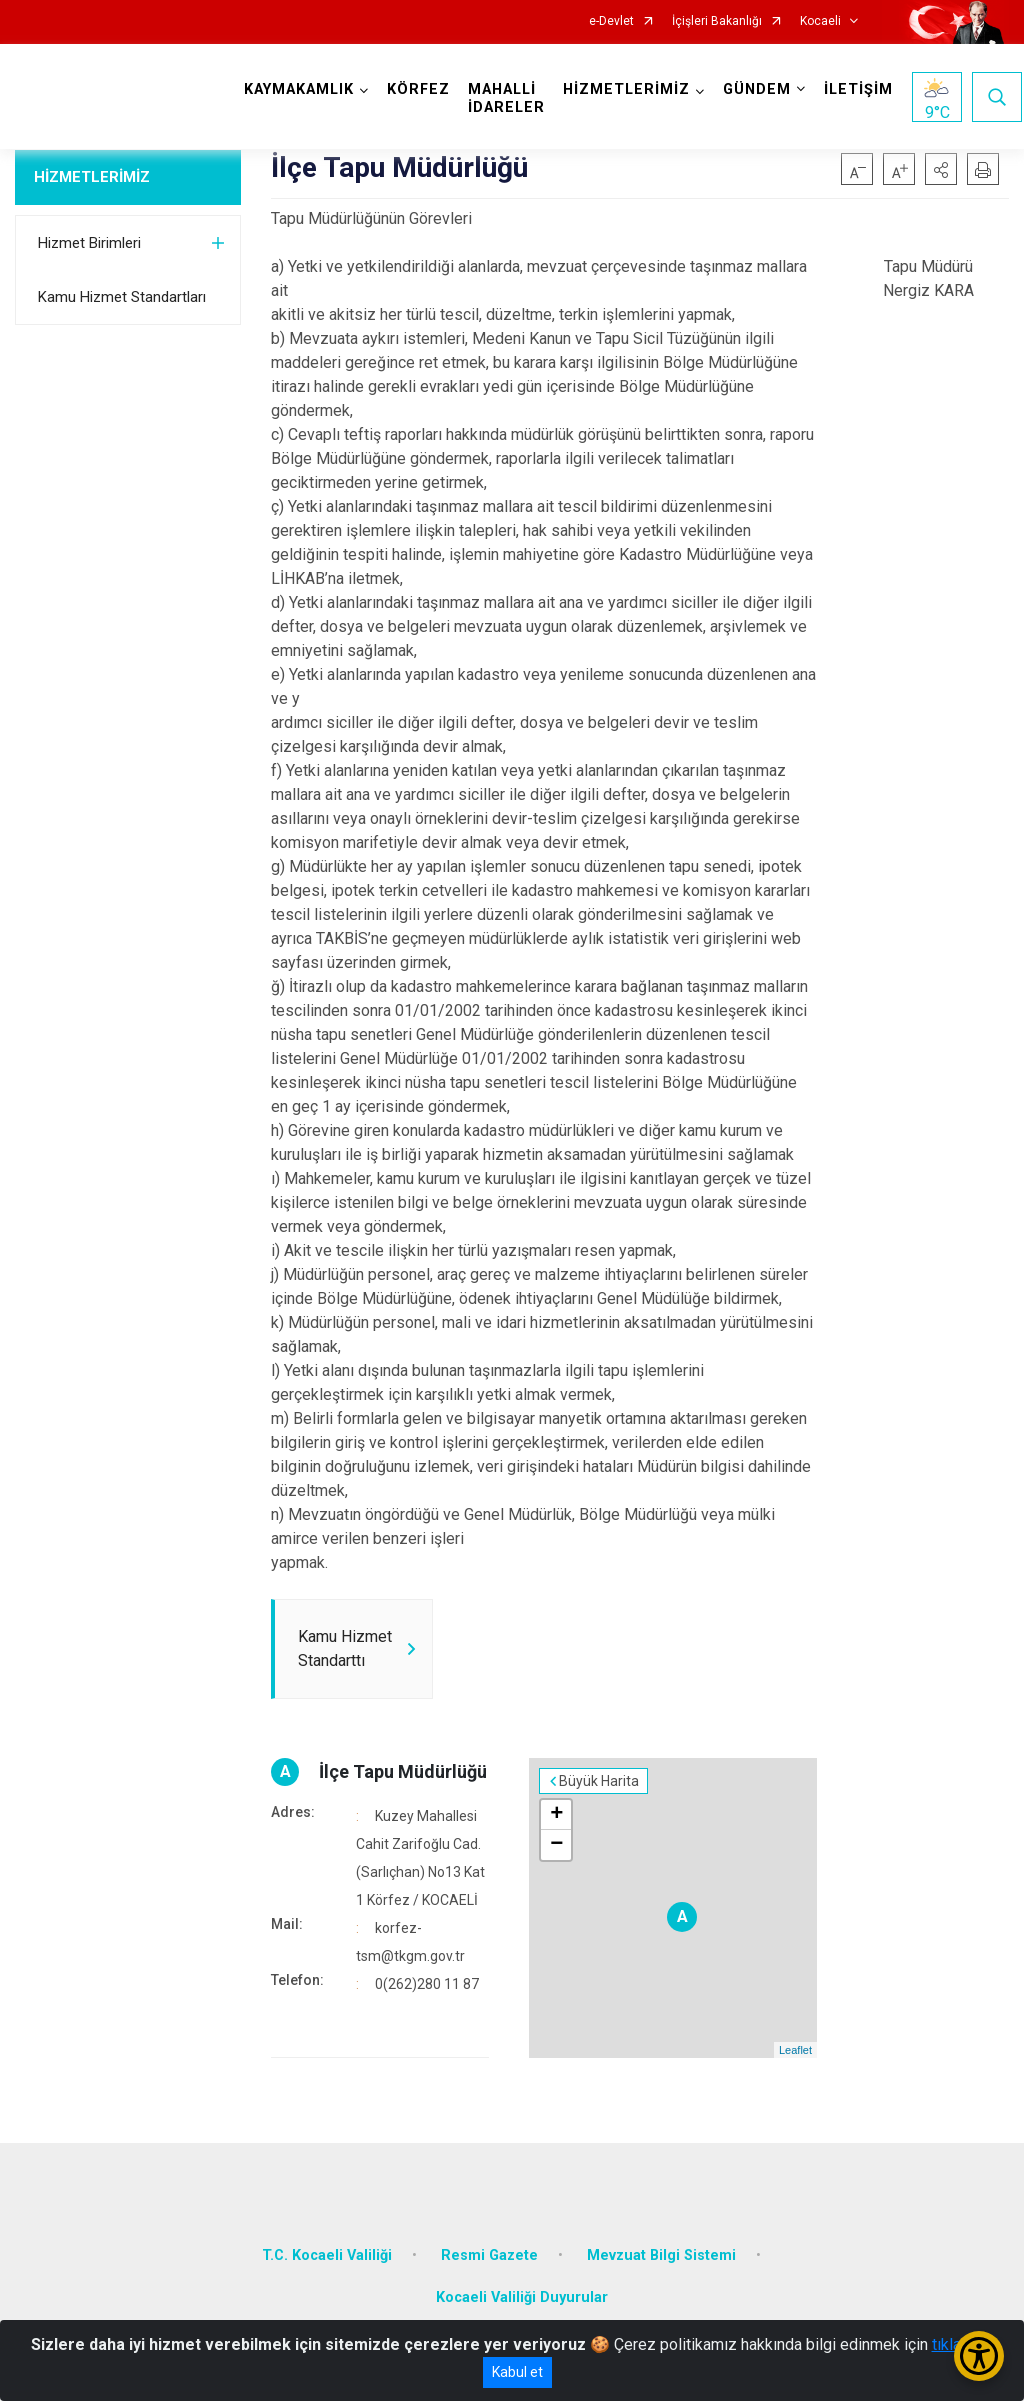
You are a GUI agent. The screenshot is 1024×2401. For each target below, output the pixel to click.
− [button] (556, 1845)
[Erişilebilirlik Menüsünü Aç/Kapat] (979, 2356)
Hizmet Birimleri (89, 243)
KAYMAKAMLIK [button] (299, 89)
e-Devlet (611, 21)
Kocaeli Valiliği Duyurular (522, 2297)
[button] (941, 169)
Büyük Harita (599, 1781)
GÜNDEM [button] (757, 89)
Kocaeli (820, 21)
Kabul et (517, 2372)
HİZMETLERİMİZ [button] (626, 89)
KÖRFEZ (418, 89)
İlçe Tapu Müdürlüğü (403, 1771)
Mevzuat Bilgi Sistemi (661, 2255)
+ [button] (556, 1815)
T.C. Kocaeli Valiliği (327, 2255)
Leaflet (795, 2050)
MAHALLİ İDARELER (506, 98)
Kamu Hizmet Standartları (122, 297)
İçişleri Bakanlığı (717, 21)
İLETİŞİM (858, 89)
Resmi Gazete (489, 2255)
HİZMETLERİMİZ (92, 177)
